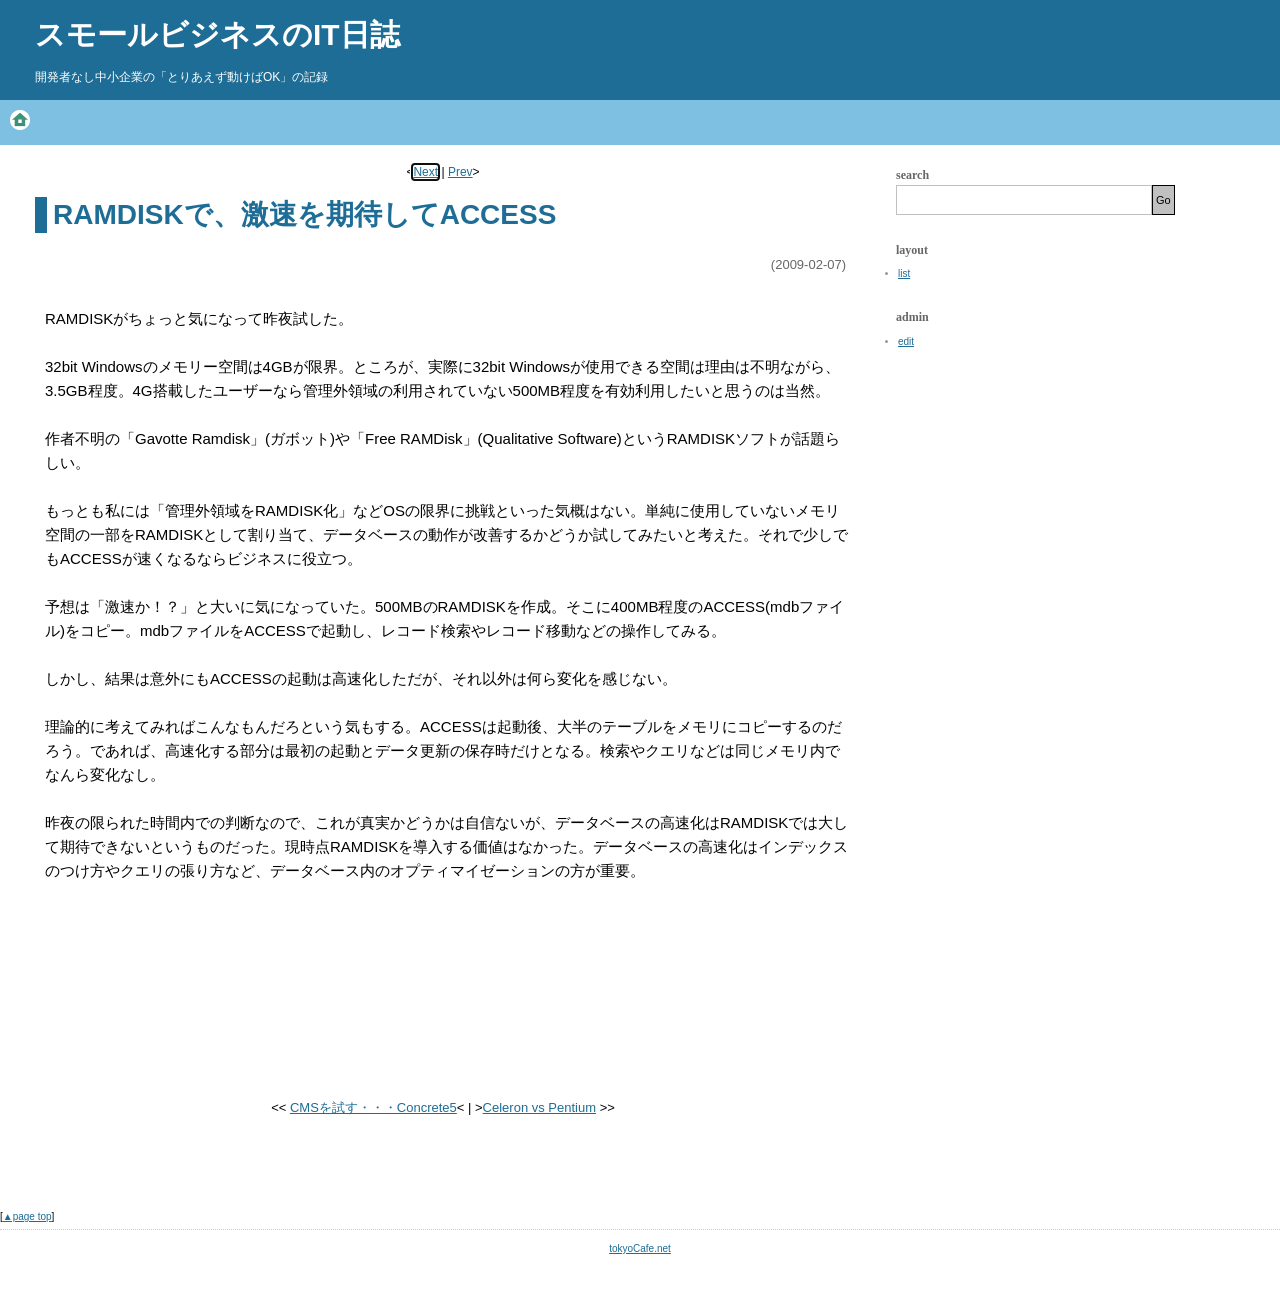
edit (906, 341)
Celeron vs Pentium (539, 1107)
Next (425, 172)
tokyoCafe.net (640, 1248)
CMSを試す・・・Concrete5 (373, 1107)
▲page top (27, 1216)
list (904, 273)
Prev (460, 172)
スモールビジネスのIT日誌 (217, 34)
